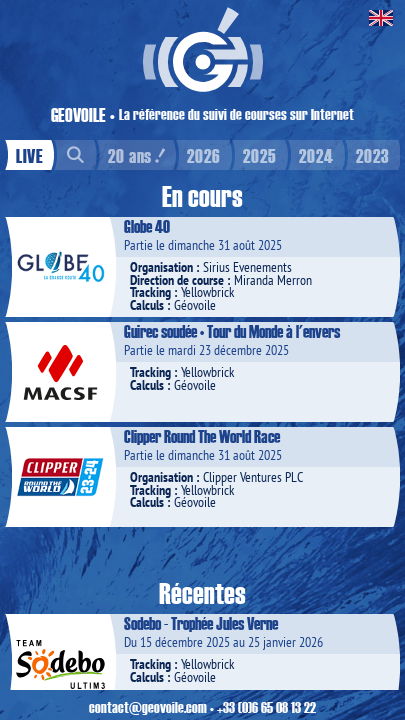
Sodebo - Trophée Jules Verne (201, 623)
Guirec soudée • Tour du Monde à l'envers (232, 331)
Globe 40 (147, 226)
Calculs (147, 305)
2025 (260, 155)
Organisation (161, 267)
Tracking (150, 292)
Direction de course (177, 280)
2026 (204, 155)
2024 (316, 155)
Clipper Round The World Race (202, 436)
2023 (373, 155)
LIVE (29, 155)
